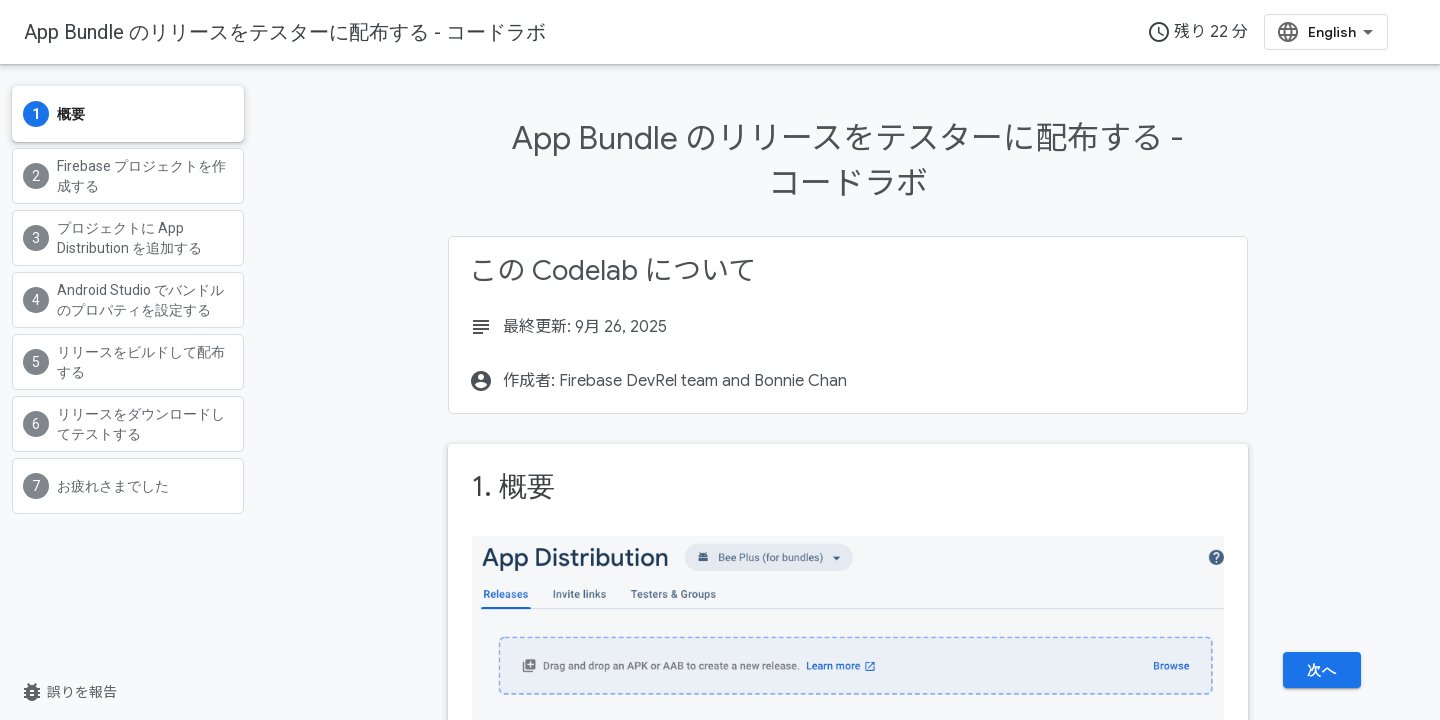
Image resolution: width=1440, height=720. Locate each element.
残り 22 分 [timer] (1197, 32)
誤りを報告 (68, 692)
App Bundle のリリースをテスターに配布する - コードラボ (285, 32)
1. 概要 (513, 486)
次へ (1321, 670)
